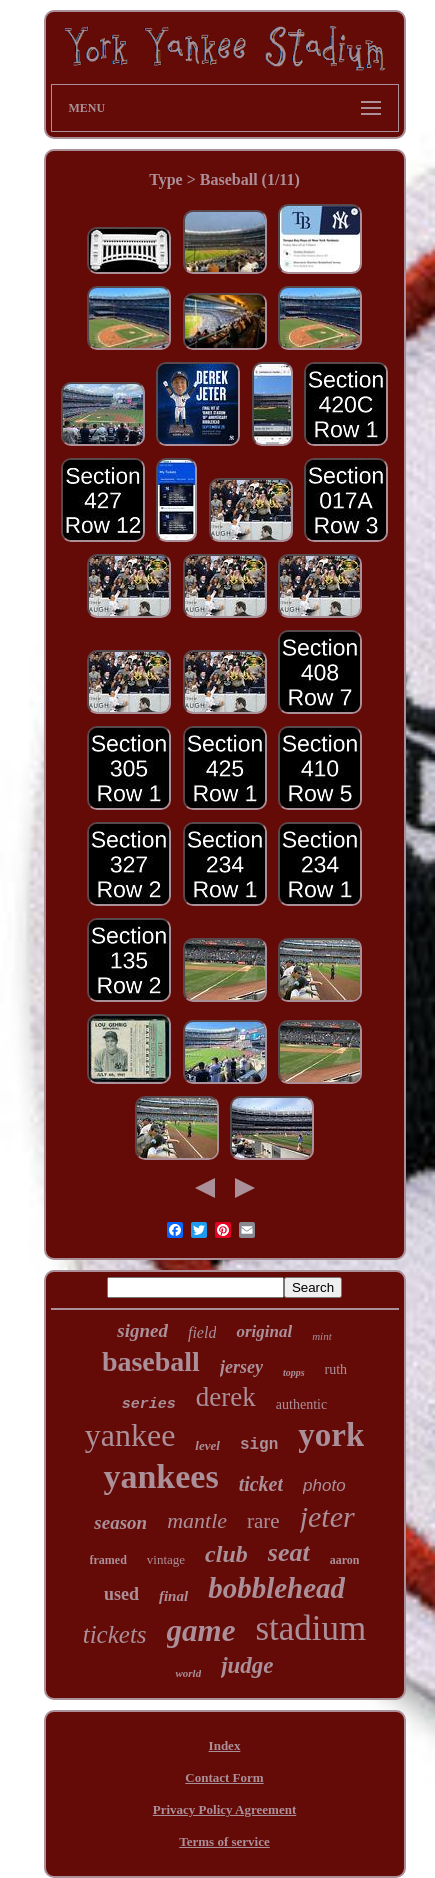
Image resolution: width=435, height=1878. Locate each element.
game (201, 1630)
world (188, 1673)
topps (294, 1372)
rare (263, 1521)
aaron (345, 1560)
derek (226, 1397)
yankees (160, 1476)
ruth (336, 1369)
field (202, 1332)
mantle (197, 1520)
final (173, 1596)
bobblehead (276, 1588)
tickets (115, 1634)
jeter (327, 1516)
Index (225, 1745)
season (120, 1522)
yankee (130, 1435)
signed (142, 1330)
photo (324, 1485)
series (149, 1404)
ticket (261, 1484)
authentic (301, 1404)
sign (259, 1445)
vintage (166, 1559)
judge (247, 1665)
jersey (241, 1367)
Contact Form (224, 1777)
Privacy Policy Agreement (224, 1809)
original (264, 1331)
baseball (151, 1361)
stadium (310, 1628)
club (226, 1554)
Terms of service (224, 1841)
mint (322, 1336)
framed (108, 1560)
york (331, 1435)
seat (289, 1552)
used (121, 1594)
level (207, 1445)
